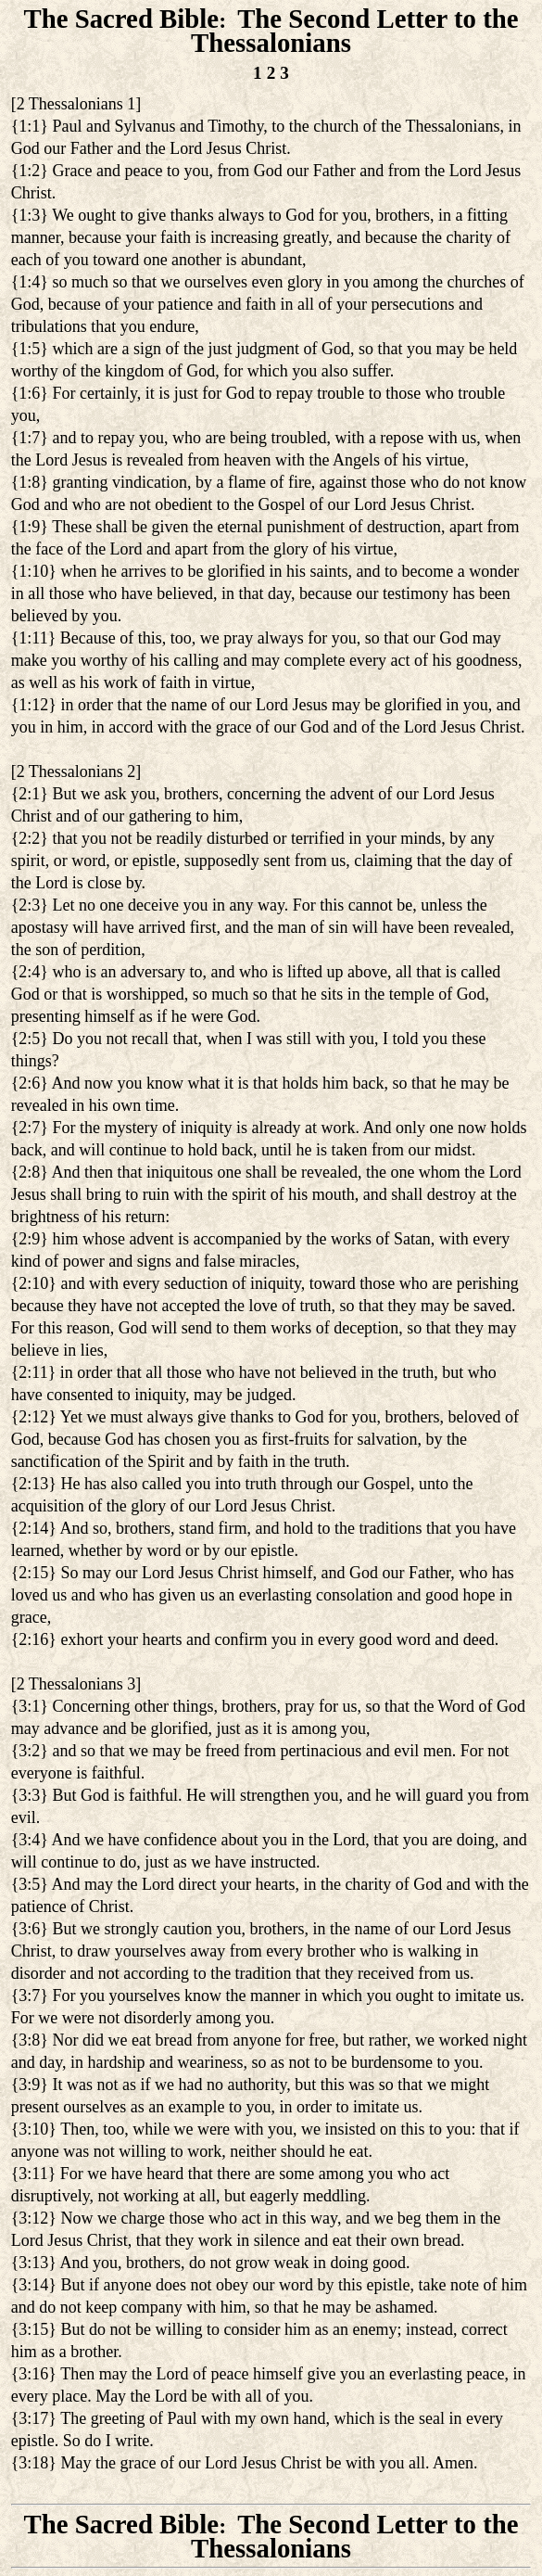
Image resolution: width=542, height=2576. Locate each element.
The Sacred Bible (121, 18)
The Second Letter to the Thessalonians (354, 30)
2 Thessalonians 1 (76, 104)
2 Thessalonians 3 (76, 1684)
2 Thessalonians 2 (76, 771)
